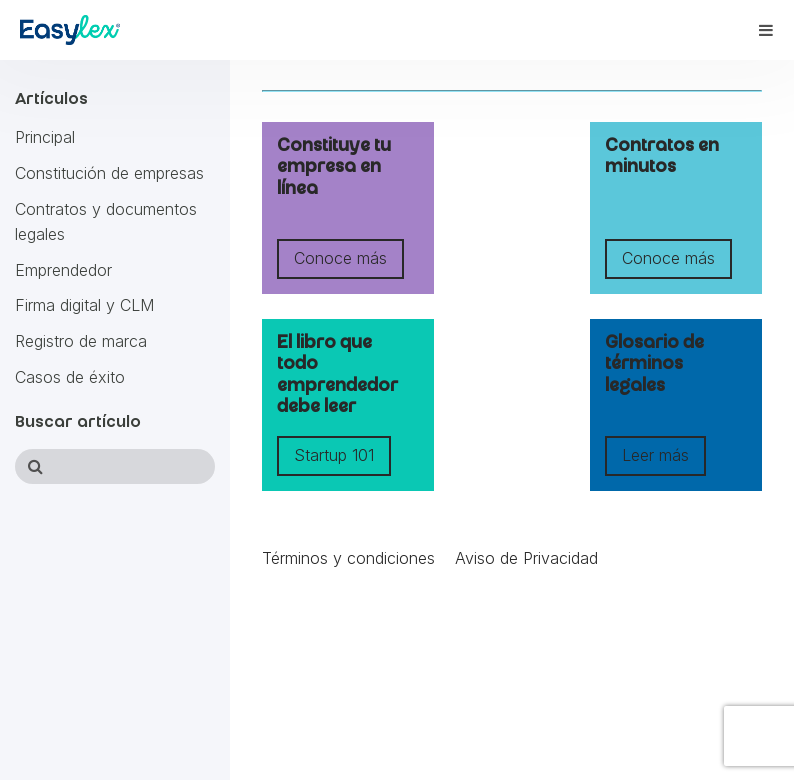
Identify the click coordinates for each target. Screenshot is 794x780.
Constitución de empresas (109, 173)
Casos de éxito (70, 377)
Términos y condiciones (348, 558)
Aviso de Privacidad (526, 558)
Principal (45, 137)
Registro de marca (81, 341)
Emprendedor (63, 270)
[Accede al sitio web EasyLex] (70, 34)
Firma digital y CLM (84, 305)
